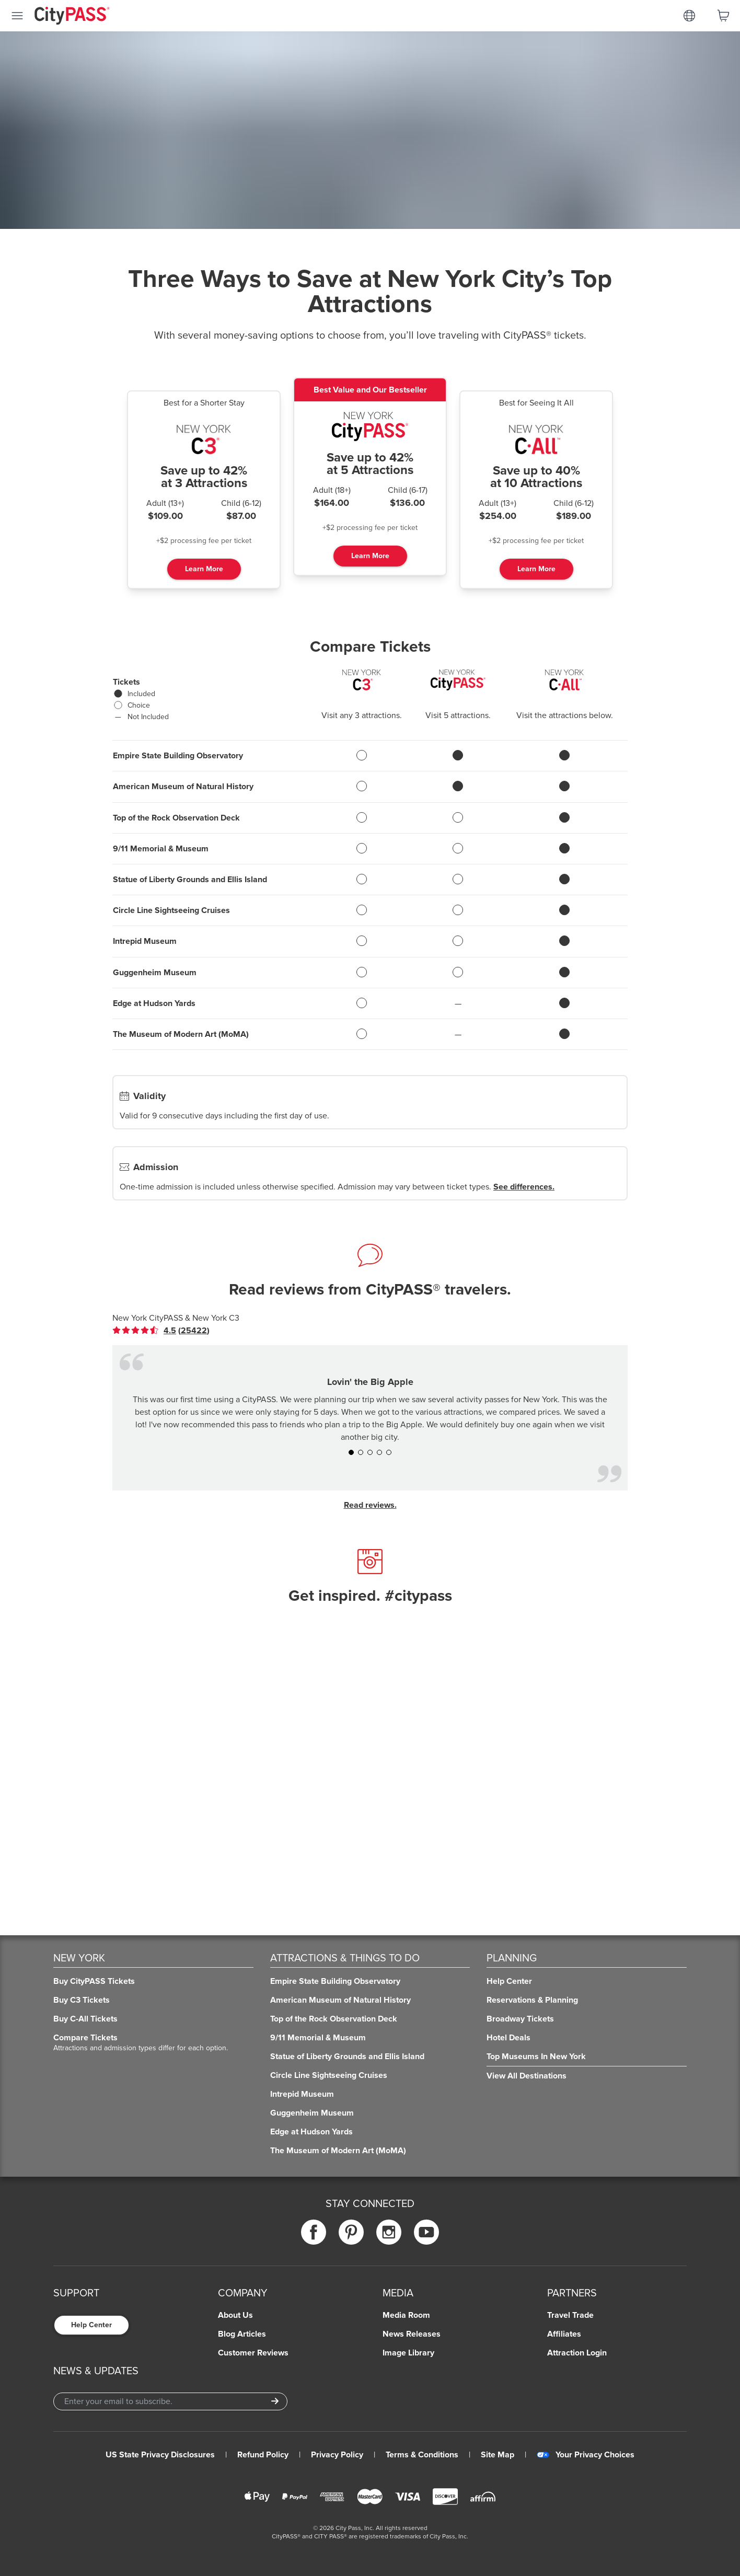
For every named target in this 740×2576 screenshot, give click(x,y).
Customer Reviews (253, 2353)
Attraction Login (577, 2353)
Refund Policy (262, 2455)
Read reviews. (370, 1505)
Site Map (497, 2455)
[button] (351, 1452)
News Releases (412, 2334)
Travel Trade (570, 2315)
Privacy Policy (337, 2455)
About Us (235, 2315)
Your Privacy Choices (585, 2455)
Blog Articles (242, 2334)
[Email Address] (170, 2401)
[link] (161, 1330)
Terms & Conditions (422, 2455)
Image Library (408, 2353)
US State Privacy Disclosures (160, 2455)
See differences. (523, 1187)
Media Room (406, 2315)
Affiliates (564, 2334)
